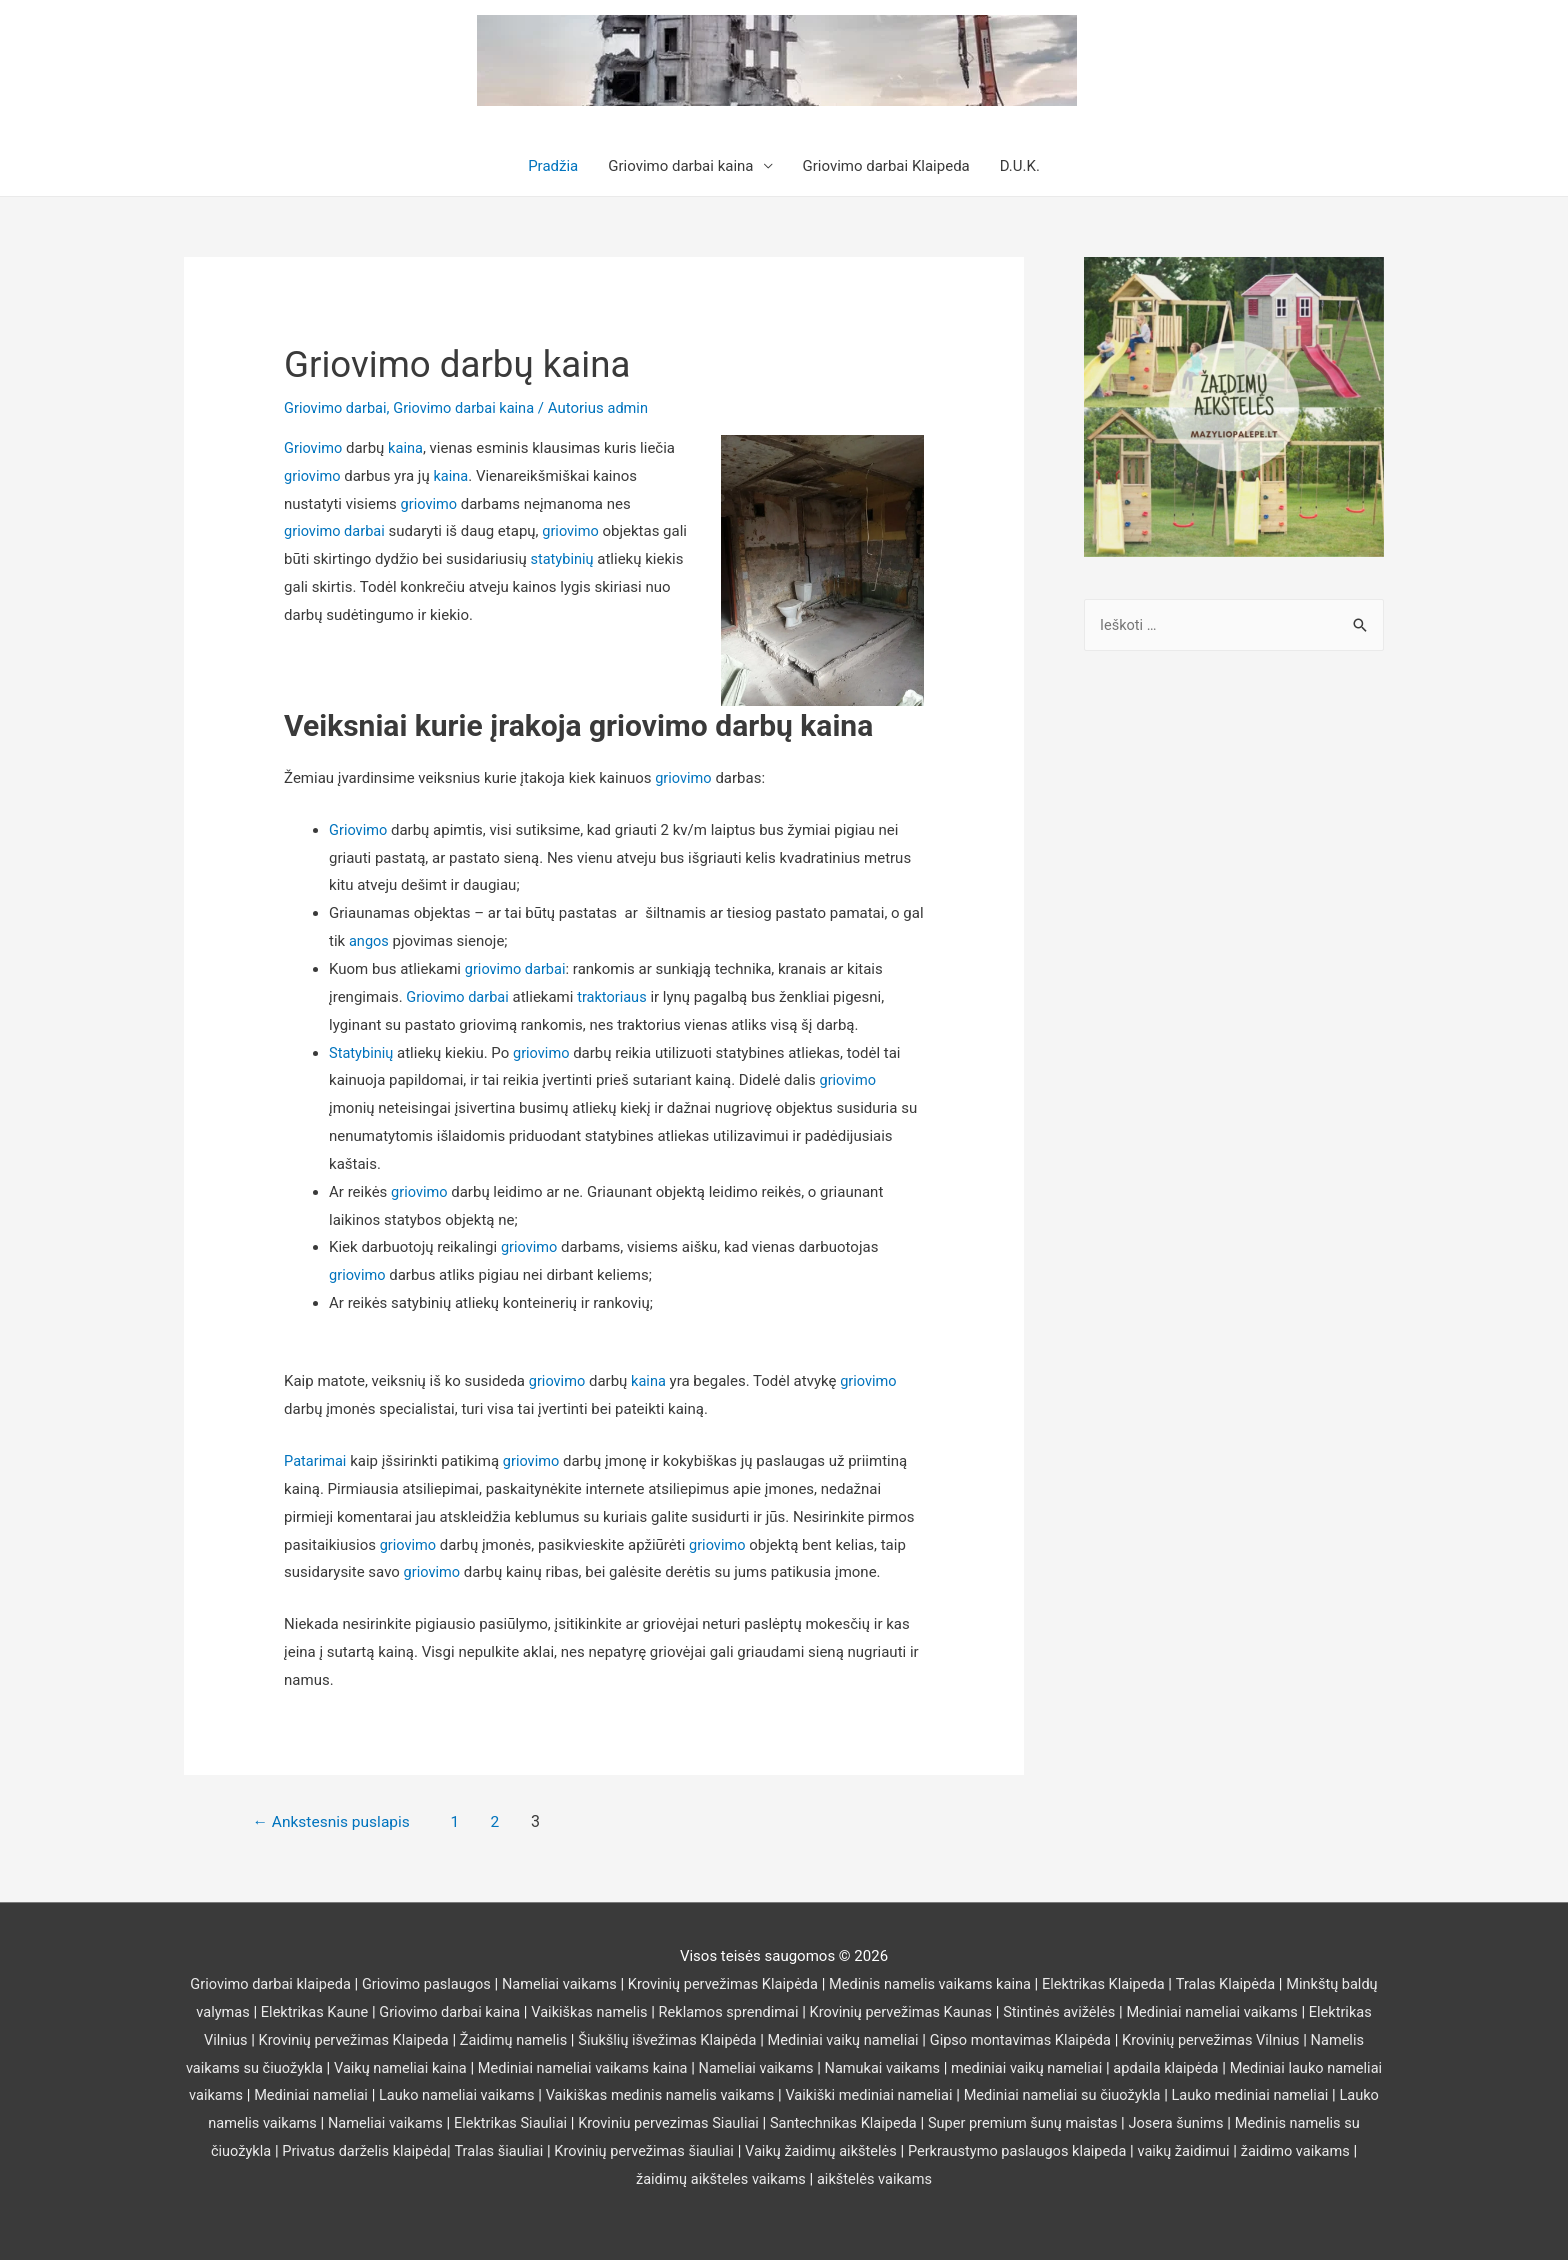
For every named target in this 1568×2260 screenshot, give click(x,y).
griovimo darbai (336, 531)
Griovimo (314, 448)
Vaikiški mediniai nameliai (1008, 2095)
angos (371, 941)
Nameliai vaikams (573, 1984)
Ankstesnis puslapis (339, 1821)
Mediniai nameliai (433, 2095)
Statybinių (362, 1053)
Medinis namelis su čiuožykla (351, 2151)
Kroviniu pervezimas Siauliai (848, 2123)
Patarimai (316, 1461)
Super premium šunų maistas (1212, 2123)
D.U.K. (1020, 166)
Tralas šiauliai (683, 2151)
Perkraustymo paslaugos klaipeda (1215, 2151)
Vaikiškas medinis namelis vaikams (793, 2095)
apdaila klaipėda (1260, 2068)
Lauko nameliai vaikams (583, 2095)
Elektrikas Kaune (355, 2012)
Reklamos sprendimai (781, 2012)
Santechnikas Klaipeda (1027, 2123)
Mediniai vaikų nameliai (912, 2040)
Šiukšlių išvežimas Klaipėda (731, 2040)
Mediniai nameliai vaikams (1279, 2012)
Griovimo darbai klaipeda (276, 1984)
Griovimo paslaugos (436, 1984)
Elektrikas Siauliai (685, 2123)
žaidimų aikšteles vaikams (814, 2179)
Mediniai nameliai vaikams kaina (660, 2068)
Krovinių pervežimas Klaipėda (742, 1984)
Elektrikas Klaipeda (1133, 1984)
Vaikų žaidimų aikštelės (1013, 2151)
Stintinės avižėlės (1122, 2012)
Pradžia (553, 166)
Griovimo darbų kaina (473, 363)
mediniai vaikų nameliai (1117, 2068)
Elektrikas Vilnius (242, 2040)
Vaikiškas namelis (638, 2012)
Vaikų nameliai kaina (472, 2068)
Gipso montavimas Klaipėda (1094, 2040)
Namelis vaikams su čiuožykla (293, 2068)
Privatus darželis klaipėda (545, 2151)
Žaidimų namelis (573, 2040)
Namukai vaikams (968, 2068)
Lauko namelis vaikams (408, 2123)
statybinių (590, 559)
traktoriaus (616, 997)
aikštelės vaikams (972, 2179)
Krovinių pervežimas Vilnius (1290, 2040)
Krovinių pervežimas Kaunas (959, 2012)
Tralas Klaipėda (1258, 1984)
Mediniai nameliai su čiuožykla (1206, 2095)
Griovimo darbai (337, 408)
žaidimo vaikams (660, 2179)
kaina (408, 448)
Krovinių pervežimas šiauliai (831, 2151)
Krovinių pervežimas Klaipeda (408, 2040)
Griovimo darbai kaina (680, 166)
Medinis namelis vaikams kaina (955, 1984)
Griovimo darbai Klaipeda (886, 166)
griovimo (313, 476)
